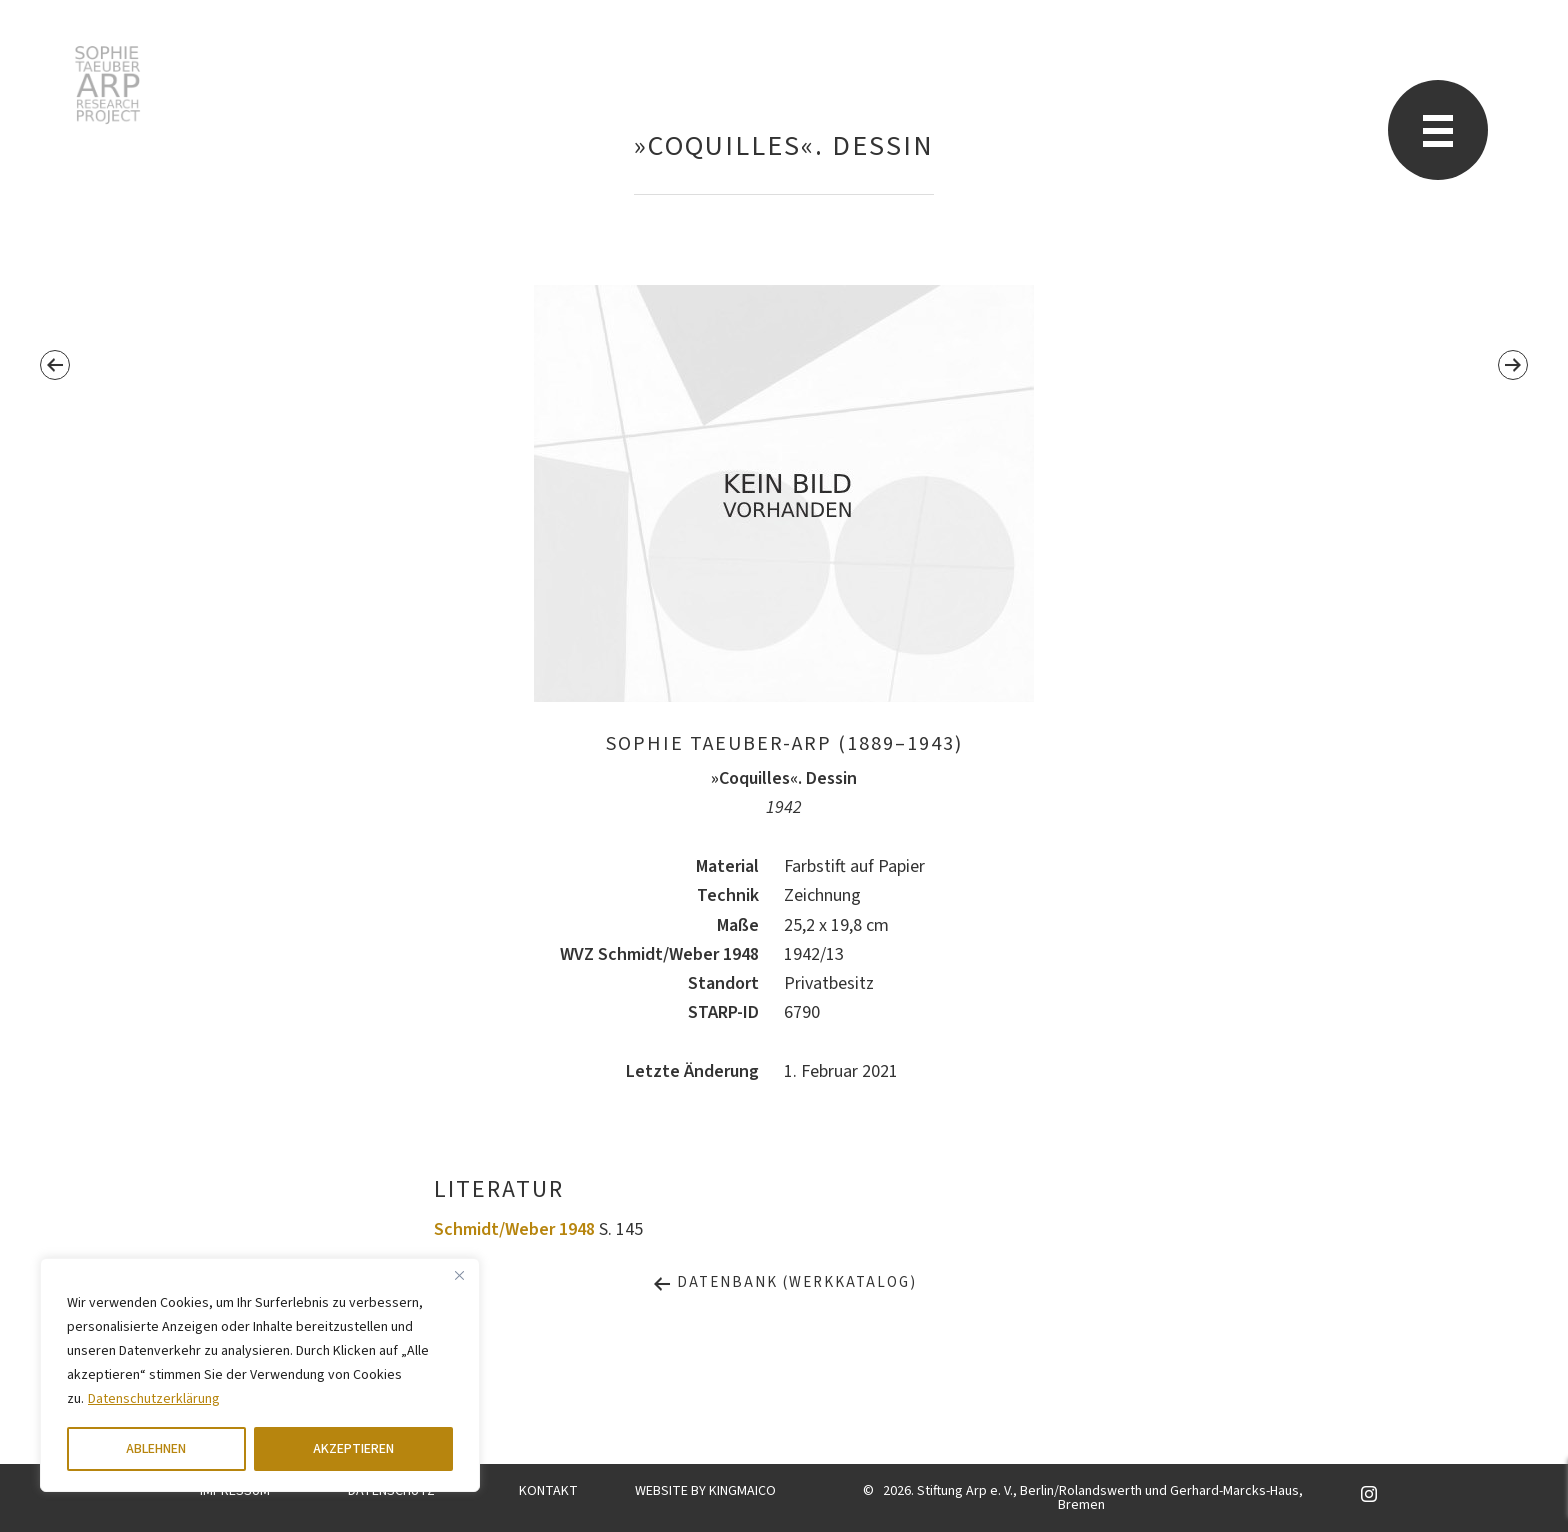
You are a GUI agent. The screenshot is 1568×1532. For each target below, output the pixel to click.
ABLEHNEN (156, 1449)
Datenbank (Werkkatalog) (784, 1282)
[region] (260, 1375)
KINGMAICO (742, 1491)
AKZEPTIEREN (353, 1449)
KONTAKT (548, 1491)
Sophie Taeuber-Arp (107, 85)
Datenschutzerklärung (154, 1399)
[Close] (459, 1275)
